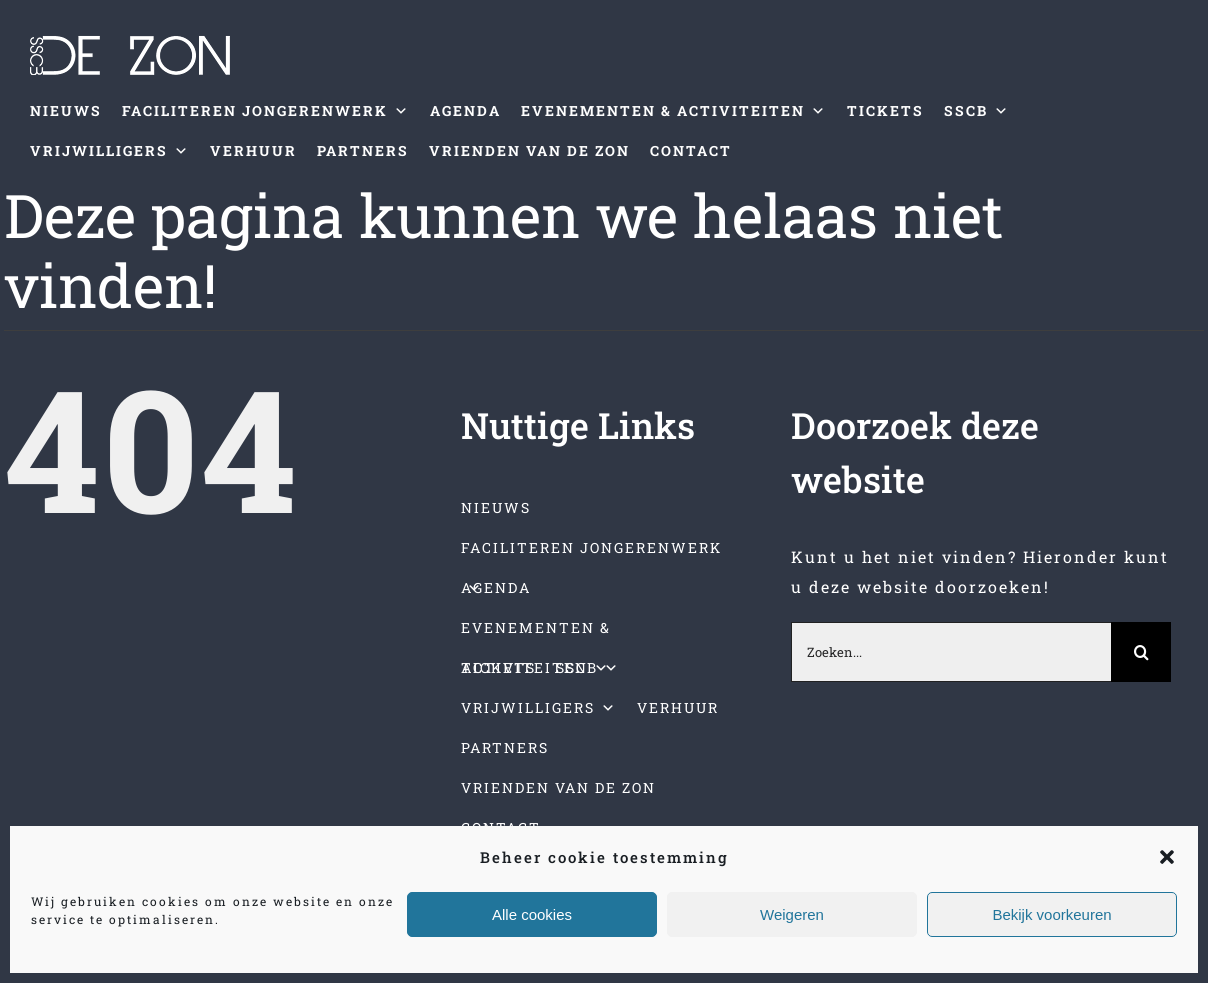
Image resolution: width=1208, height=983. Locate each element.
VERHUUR (253, 150)
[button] (1167, 857)
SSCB (977, 111)
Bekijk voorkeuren (1051, 914)
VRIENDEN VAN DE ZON (529, 150)
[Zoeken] (1141, 652)
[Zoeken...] (951, 652)
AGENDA (465, 110)
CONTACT (691, 150)
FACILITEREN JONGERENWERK (266, 111)
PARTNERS (363, 150)
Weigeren (792, 914)
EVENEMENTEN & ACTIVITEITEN (674, 111)
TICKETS (885, 110)
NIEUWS (66, 110)
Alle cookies (532, 914)
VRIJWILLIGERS (110, 151)
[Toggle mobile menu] (1166, 201)
